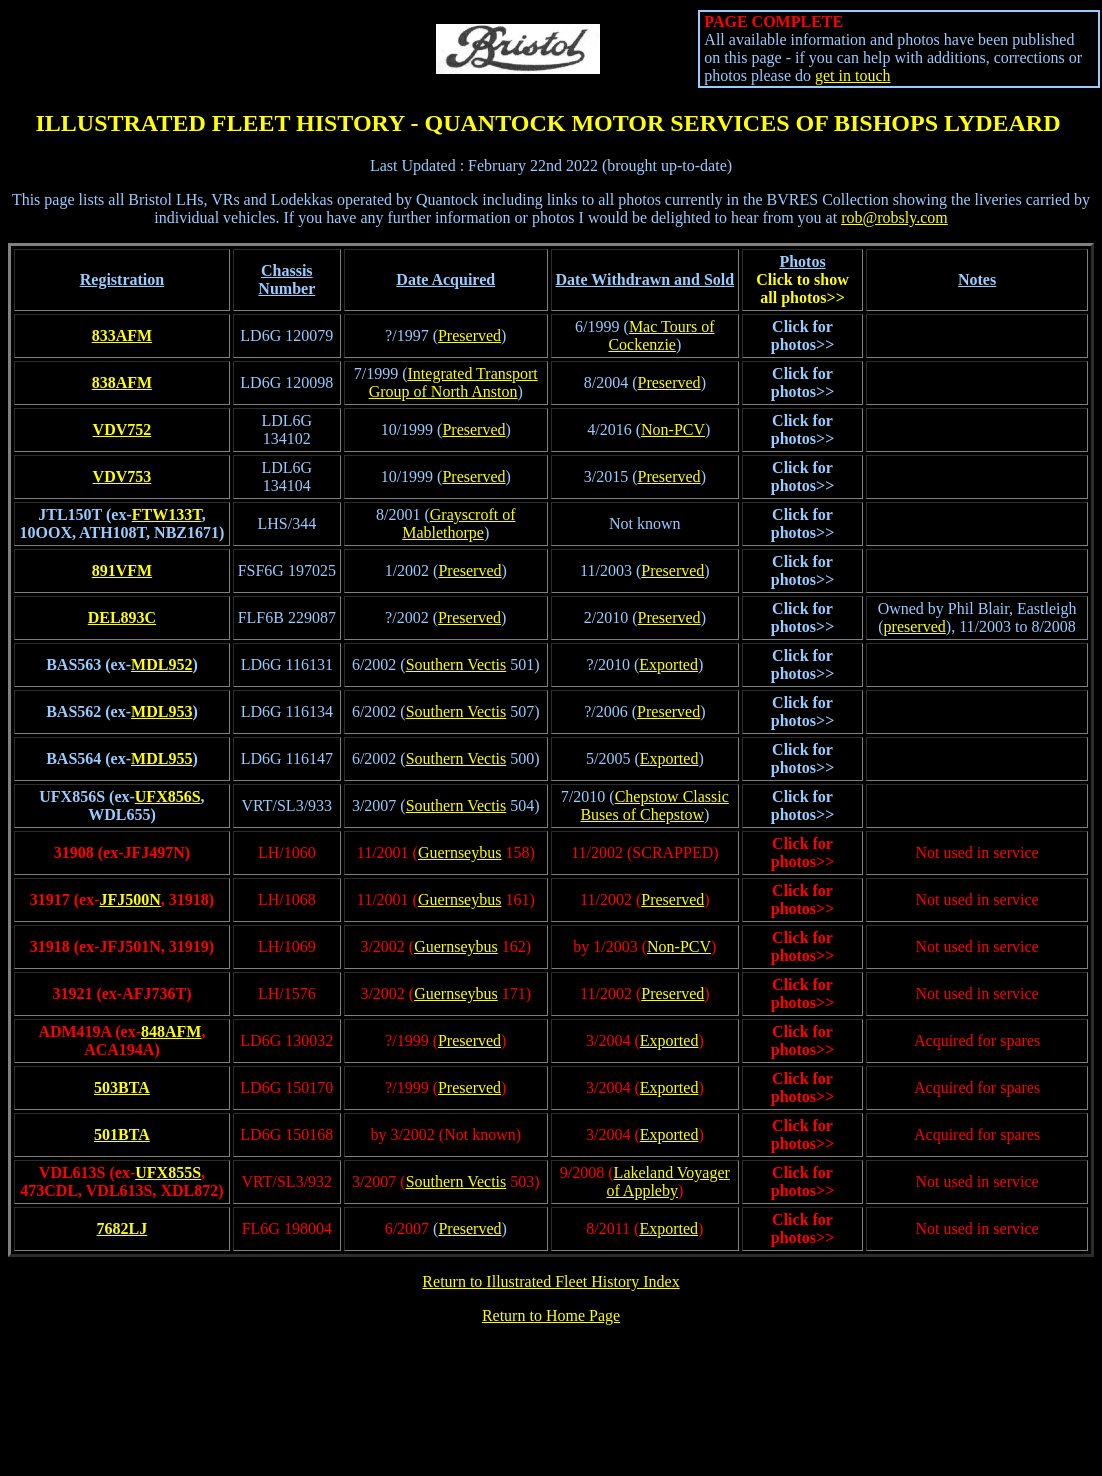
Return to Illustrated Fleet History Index (550, 1281)
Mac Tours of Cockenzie (661, 335)
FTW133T (167, 514)
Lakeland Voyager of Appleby (667, 1181)
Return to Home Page (551, 1315)
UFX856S (168, 796)
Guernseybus (460, 852)
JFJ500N (129, 899)
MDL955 (161, 758)
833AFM (122, 335)
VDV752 (122, 429)
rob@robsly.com (894, 217)
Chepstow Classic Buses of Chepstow (654, 805)
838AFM (122, 382)
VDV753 (122, 476)
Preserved (469, 335)
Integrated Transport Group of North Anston (453, 382)
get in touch (853, 75)
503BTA (122, 1087)
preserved (915, 626)
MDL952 (161, 664)
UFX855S (168, 1172)
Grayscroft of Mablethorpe (458, 523)
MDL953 (161, 711)
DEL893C (122, 617)
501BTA (122, 1134)
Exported (668, 664)
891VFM (122, 570)
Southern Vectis (456, 664)
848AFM (171, 1031)
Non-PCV (673, 429)
